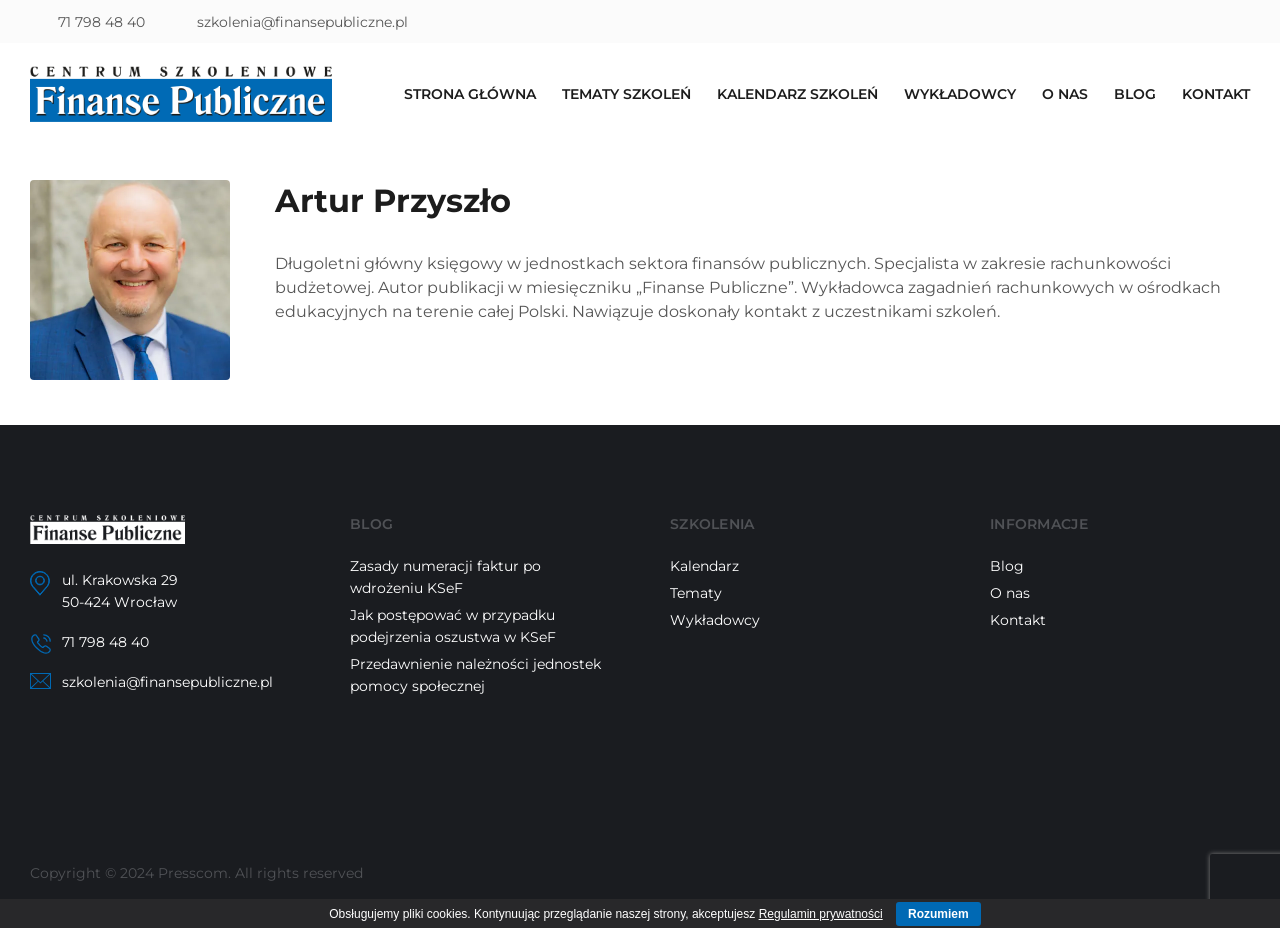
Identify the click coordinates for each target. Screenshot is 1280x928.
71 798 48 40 (101, 22)
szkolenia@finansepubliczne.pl (302, 22)
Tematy (696, 593)
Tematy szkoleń (626, 94)
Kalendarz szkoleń (797, 94)
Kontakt (1216, 94)
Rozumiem (938, 914)
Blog (1135, 94)
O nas (1065, 94)
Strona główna (470, 94)
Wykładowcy (960, 94)
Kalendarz (704, 566)
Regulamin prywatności (821, 914)
